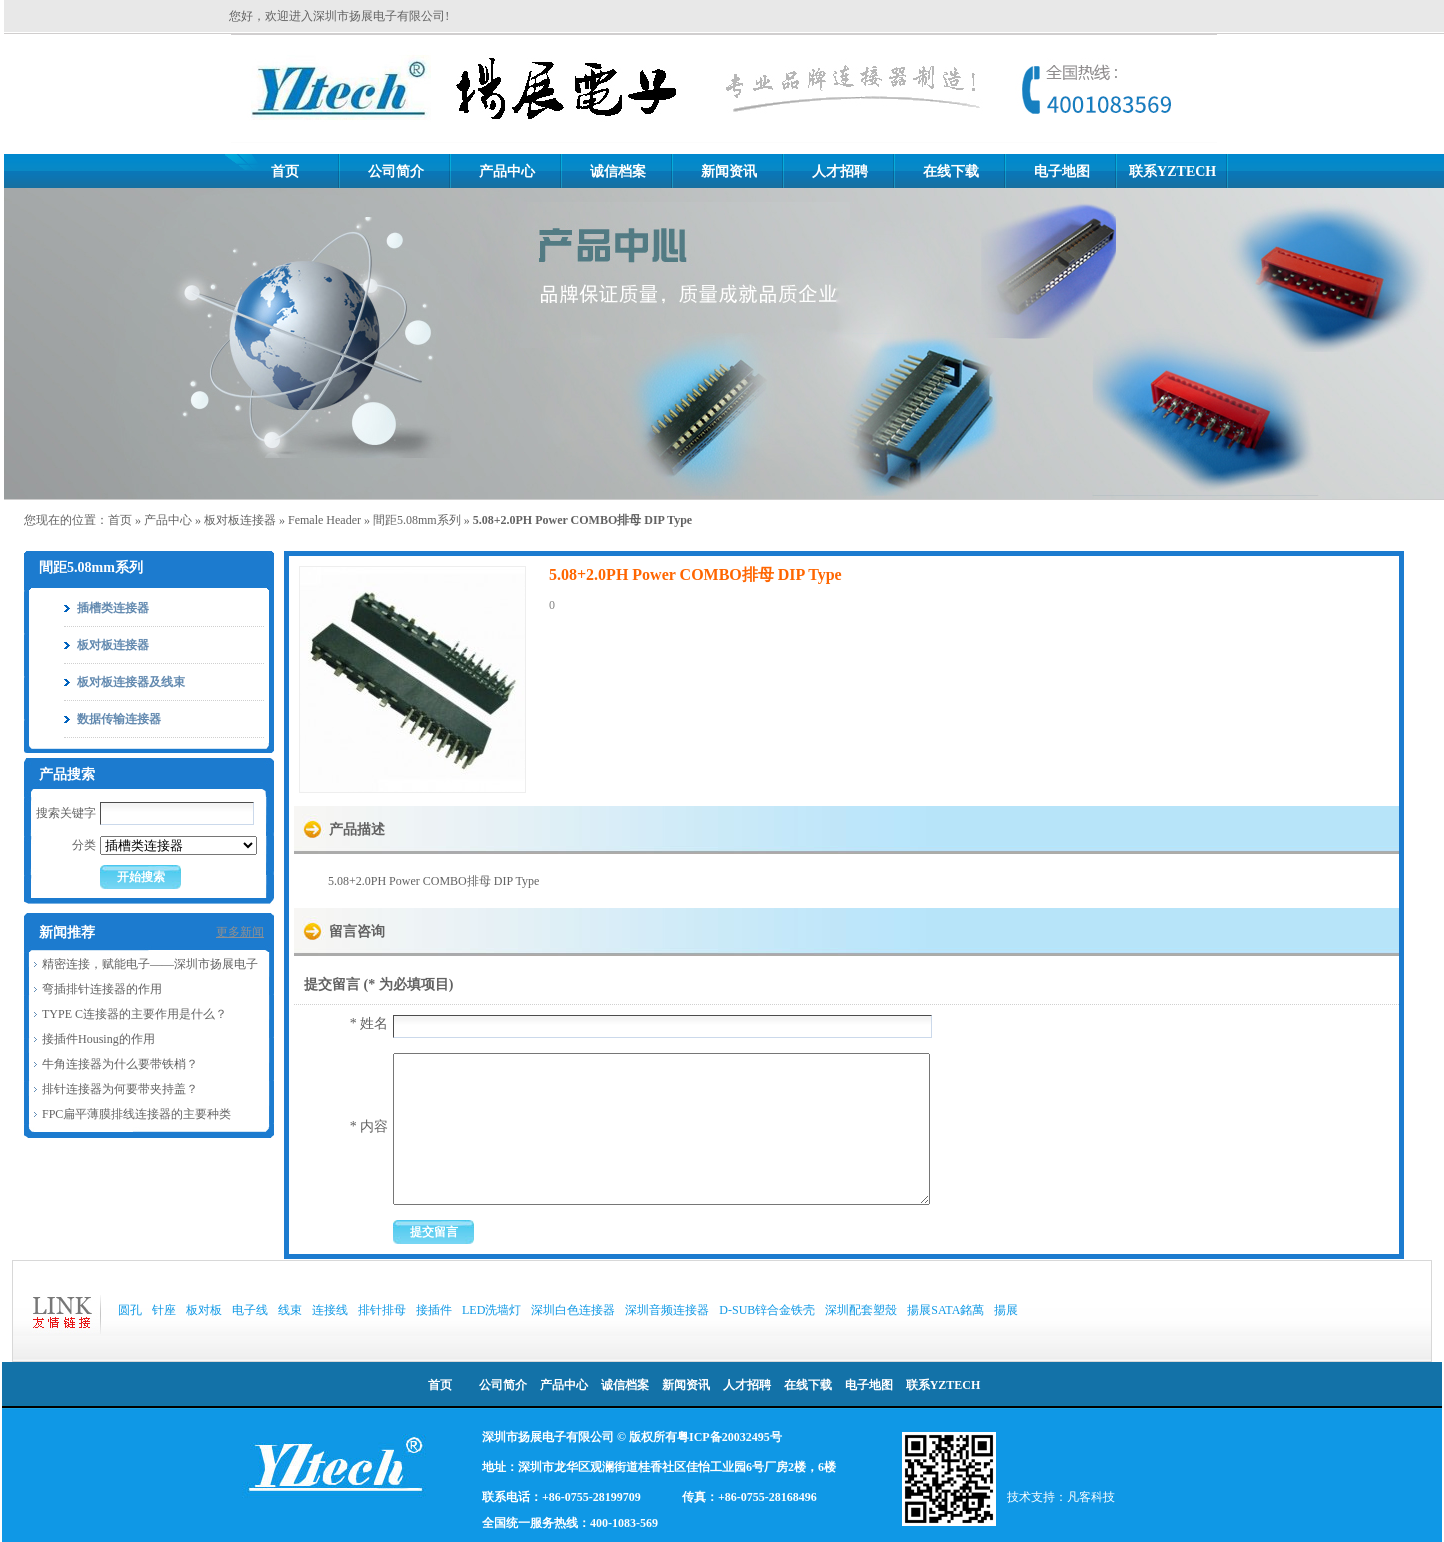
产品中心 (507, 171)
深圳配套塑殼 (861, 1310)
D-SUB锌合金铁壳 (767, 1310)
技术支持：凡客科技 (1061, 1497)
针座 (164, 1310)
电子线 (250, 1310)
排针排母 (382, 1310)
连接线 (330, 1310)
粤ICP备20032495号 (729, 1437)
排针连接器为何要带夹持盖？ (120, 1089)
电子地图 (1062, 171)
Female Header (324, 520)
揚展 (1006, 1310)
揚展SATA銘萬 (945, 1310)
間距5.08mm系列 (417, 520)
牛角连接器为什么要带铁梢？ (120, 1064)
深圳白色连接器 (573, 1310)
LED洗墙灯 (491, 1310)
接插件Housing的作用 (98, 1039)
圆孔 (130, 1310)
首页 (285, 171)
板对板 (204, 1310)
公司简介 (396, 171)
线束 (290, 1310)
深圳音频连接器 (667, 1310)
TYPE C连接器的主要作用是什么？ (134, 1014)
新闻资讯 (729, 171)
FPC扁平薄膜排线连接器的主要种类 (136, 1114)
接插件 (434, 1310)
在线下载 (951, 171)
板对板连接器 (240, 520)
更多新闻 (240, 932)
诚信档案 (618, 171)
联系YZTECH (1172, 171)
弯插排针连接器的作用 (102, 989)
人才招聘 (840, 171)
